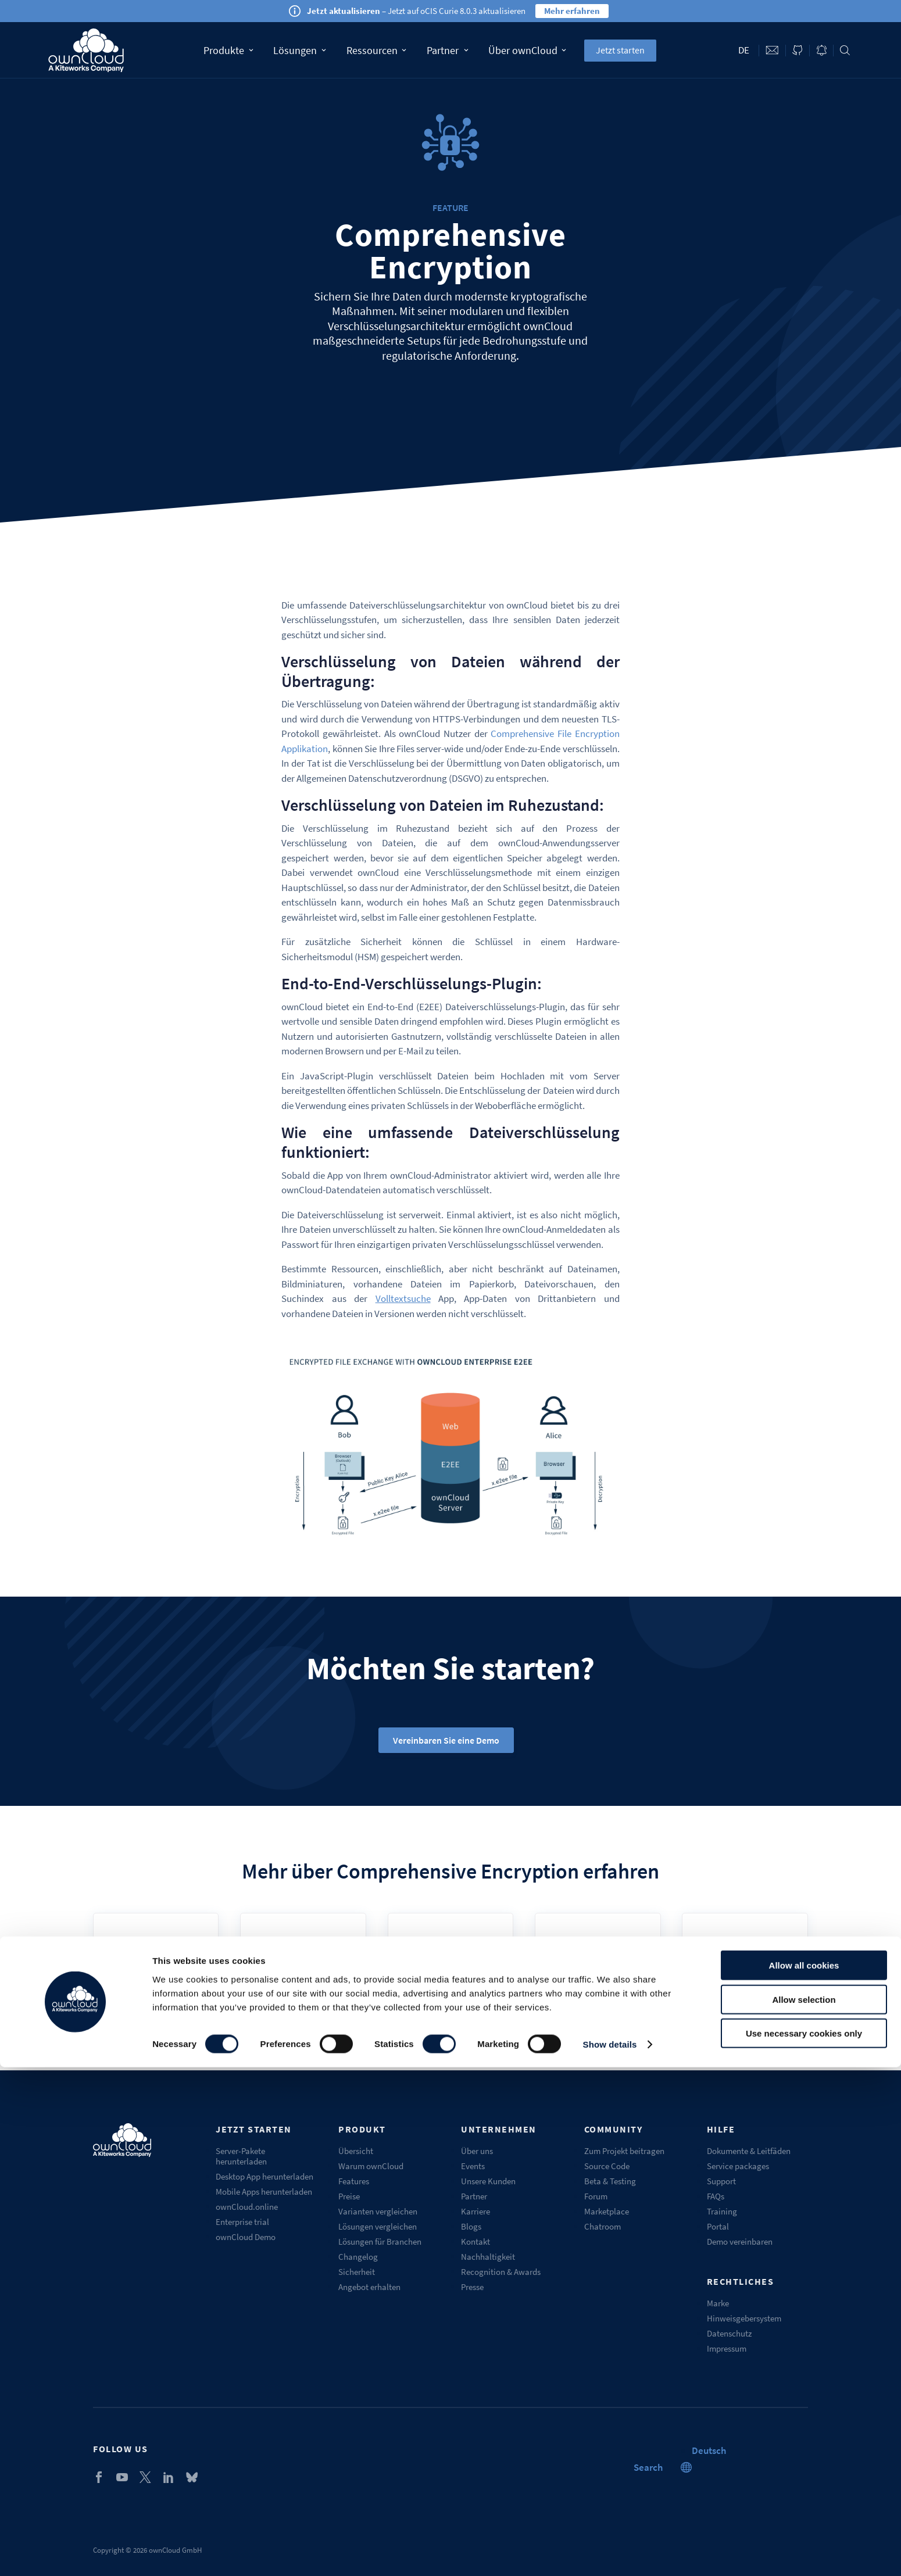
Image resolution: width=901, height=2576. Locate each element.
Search (845, 50)
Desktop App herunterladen (264, 2176)
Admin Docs (303, 1974)
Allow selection (803, 2508)
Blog (821, 50)
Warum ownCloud (370, 2165)
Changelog (358, 2256)
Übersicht (355, 2150)
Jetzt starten (620, 50)
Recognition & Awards (501, 2271)
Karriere (475, 2211)
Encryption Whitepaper (450, 1974)
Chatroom (602, 2226)
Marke (718, 2303)
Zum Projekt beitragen (624, 2150)
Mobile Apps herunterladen (264, 2191)
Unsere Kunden (488, 2181)
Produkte (228, 50)
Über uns (477, 2150)
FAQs (715, 2196)
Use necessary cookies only (804, 2542)
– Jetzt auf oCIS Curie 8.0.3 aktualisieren (416, 10)
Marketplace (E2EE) (597, 1974)
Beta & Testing (610, 2181)
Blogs (471, 2226)
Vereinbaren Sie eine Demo (446, 1740)
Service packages (738, 2165)
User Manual (156, 1974)
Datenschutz (729, 2333)
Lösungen (299, 50)
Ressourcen (376, 50)
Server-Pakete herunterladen (241, 2156)
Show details (610, 2553)
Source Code (607, 2165)
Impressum (726, 2348)
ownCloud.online (247, 2206)
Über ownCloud (527, 50)
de (743, 50)
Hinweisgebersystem (744, 2318)
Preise (349, 2196)
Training (722, 2211)
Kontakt (475, 2241)
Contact (772, 50)
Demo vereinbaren (740, 2241)
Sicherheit (356, 2271)
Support (721, 2181)
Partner (447, 50)
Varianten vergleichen (377, 2211)
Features (353, 2181)
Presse (472, 2286)
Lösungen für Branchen (379, 2241)
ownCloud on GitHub (797, 50)
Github (745, 1974)
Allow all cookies (804, 2474)
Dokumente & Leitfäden (749, 2150)
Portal (718, 2226)
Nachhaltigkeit (488, 2256)
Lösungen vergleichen (377, 2226)
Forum (595, 2196)
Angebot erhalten (369, 2286)
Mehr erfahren (572, 10)
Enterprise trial (242, 2221)
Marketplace (606, 2211)
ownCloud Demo (246, 2236)
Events (473, 2165)
